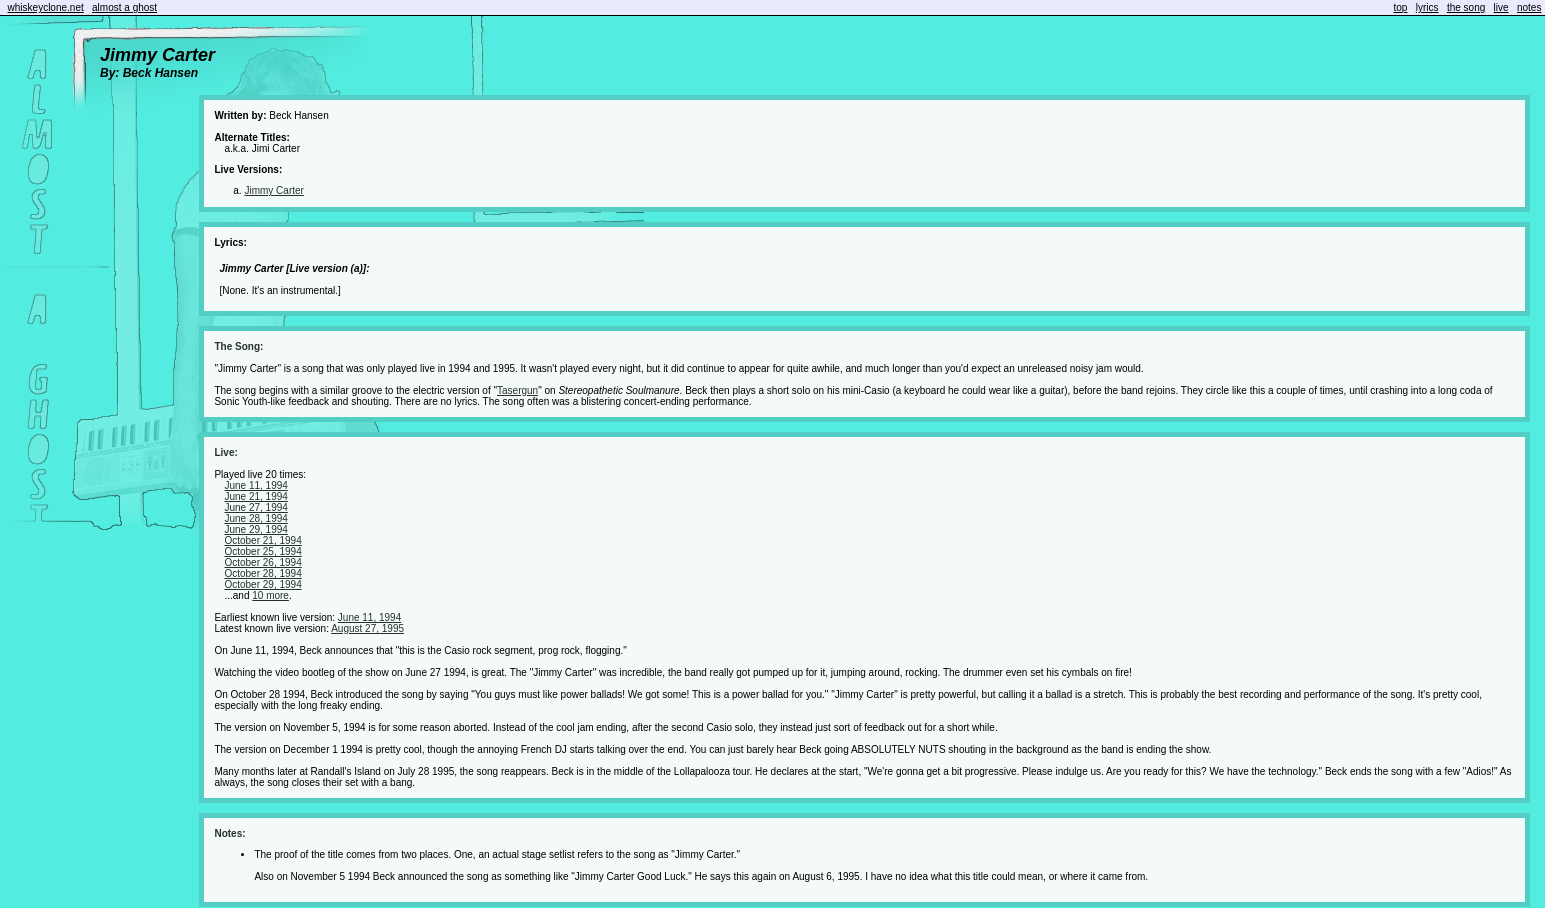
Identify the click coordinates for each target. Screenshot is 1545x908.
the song (1466, 7)
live (1501, 7)
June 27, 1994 (255, 507)
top (1401, 7)
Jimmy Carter (273, 190)
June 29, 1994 (255, 529)
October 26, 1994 (262, 562)
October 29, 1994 (262, 584)
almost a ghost (124, 7)
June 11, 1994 (255, 485)
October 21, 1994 (262, 540)
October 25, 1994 (262, 551)
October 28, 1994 (262, 573)
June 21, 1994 (255, 496)
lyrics (1427, 7)
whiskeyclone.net (46, 7)
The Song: (238, 346)
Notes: (229, 833)
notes (1529, 7)
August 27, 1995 (367, 628)
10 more (270, 595)
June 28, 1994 (255, 518)
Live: (225, 452)
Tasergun (517, 390)
